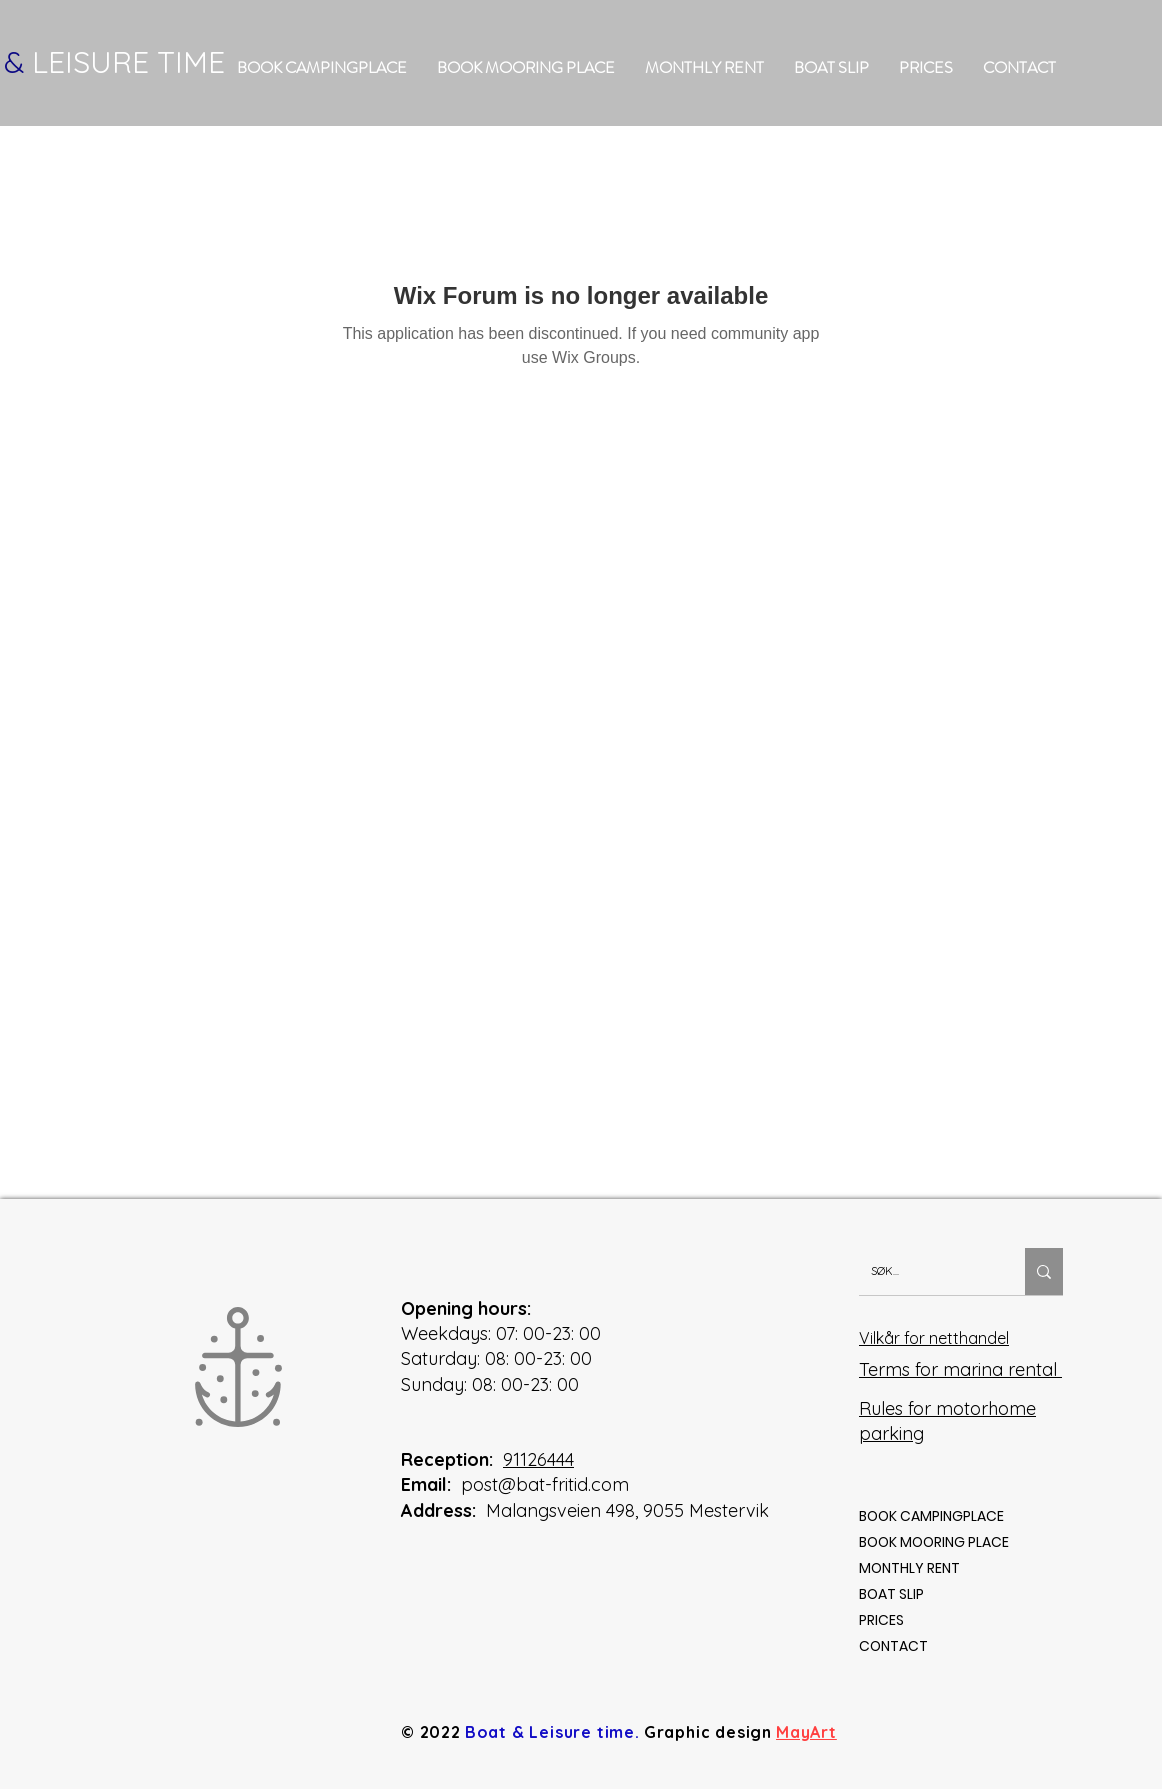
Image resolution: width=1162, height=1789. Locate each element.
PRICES (881, 1620)
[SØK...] (927, 1271)
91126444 (538, 1459)
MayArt (806, 1732)
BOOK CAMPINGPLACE (931, 1516)
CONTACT (893, 1646)
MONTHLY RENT (909, 1568)
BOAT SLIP (891, 1594)
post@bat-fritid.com (545, 1484)
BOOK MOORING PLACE (934, 1542)
